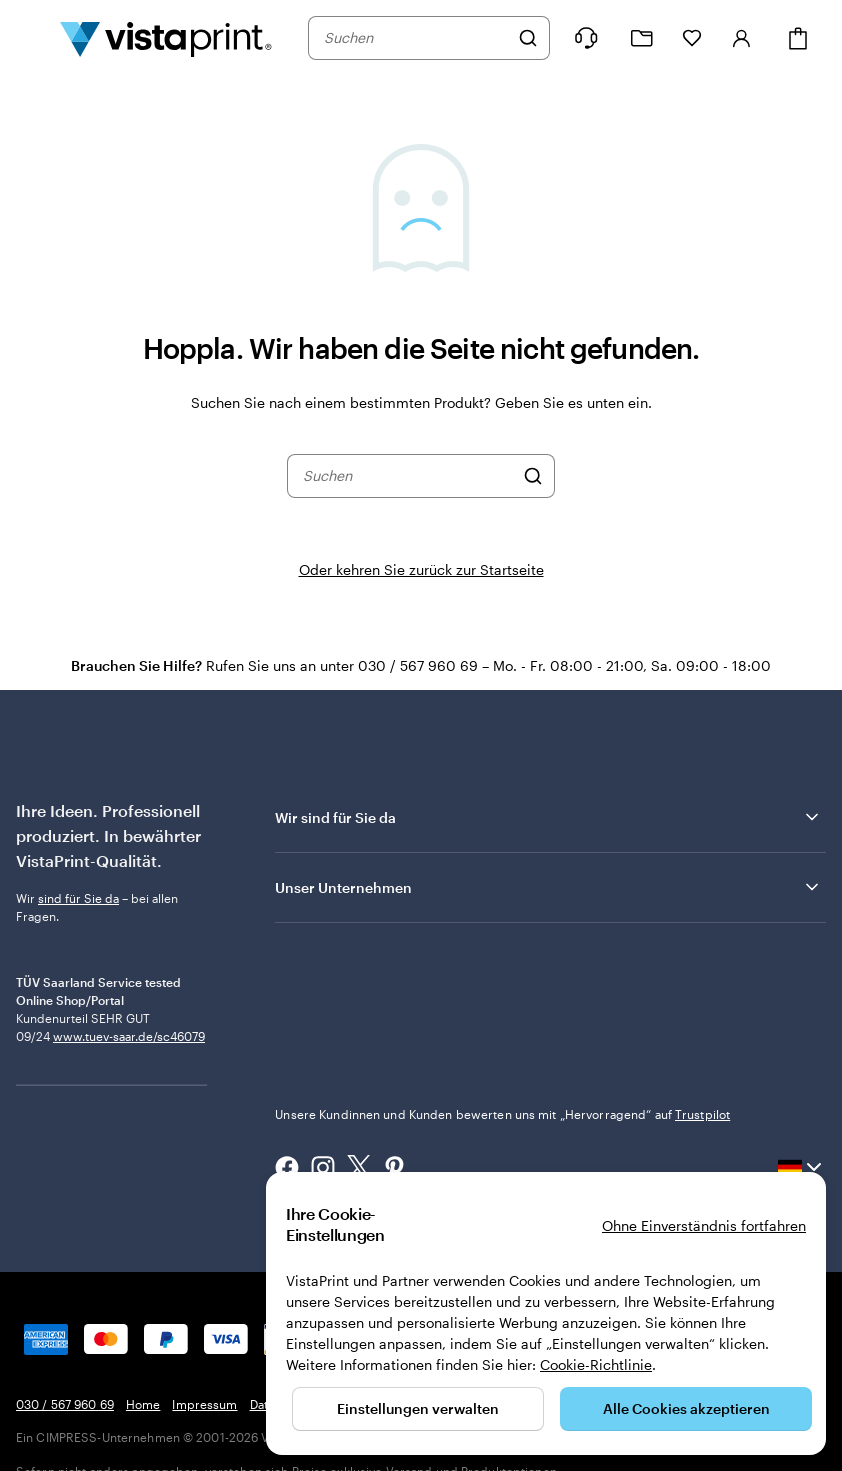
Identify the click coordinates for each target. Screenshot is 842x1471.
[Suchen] (528, 38)
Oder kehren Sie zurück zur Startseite (421, 569)
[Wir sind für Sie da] (586, 38)
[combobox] (416, 38)
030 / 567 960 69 (65, 1404)
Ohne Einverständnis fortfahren (704, 1225)
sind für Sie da (78, 898)
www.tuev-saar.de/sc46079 (129, 1119)
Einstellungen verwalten (418, 1408)
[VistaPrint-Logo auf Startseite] (166, 38)
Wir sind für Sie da (548, 817)
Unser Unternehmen (548, 887)
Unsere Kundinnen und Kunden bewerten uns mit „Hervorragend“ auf (502, 1114)
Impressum (204, 1404)
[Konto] (742, 38)
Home (143, 1404)
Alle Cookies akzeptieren (686, 1408)
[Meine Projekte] (642, 38)
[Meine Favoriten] (692, 38)
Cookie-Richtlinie (596, 1364)
